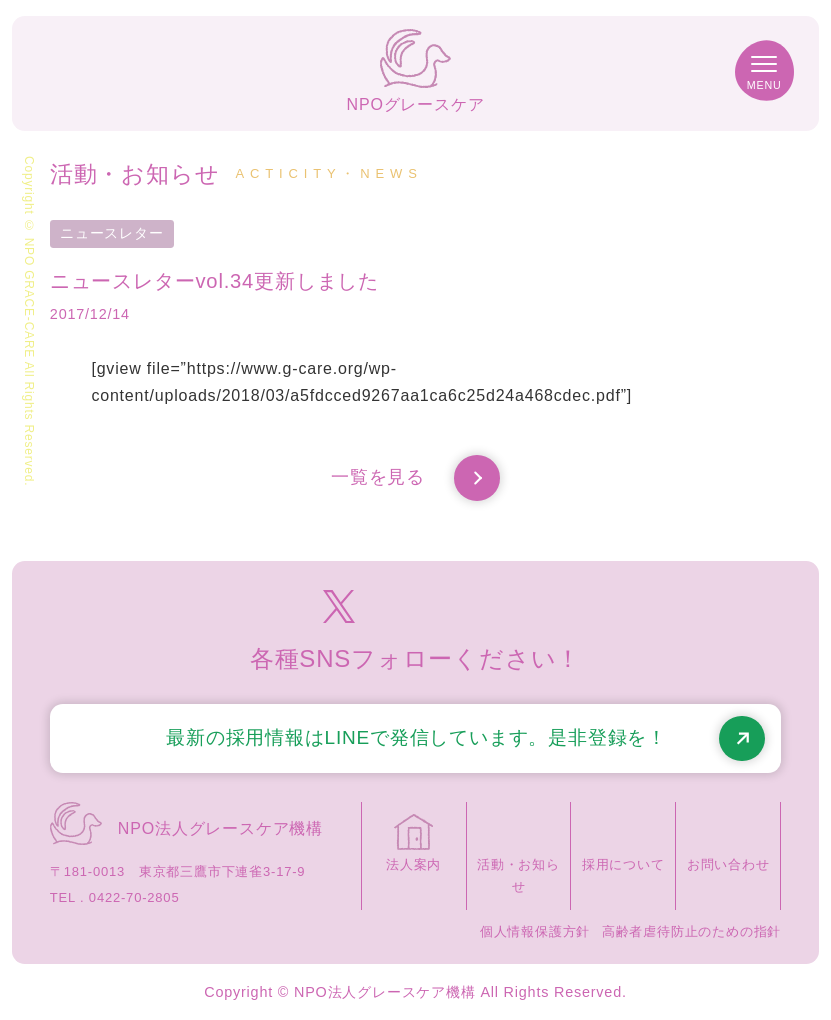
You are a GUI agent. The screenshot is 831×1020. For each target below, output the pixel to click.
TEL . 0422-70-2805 (115, 897)
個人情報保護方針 (535, 931)
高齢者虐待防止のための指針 (691, 931)
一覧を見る (415, 478)
